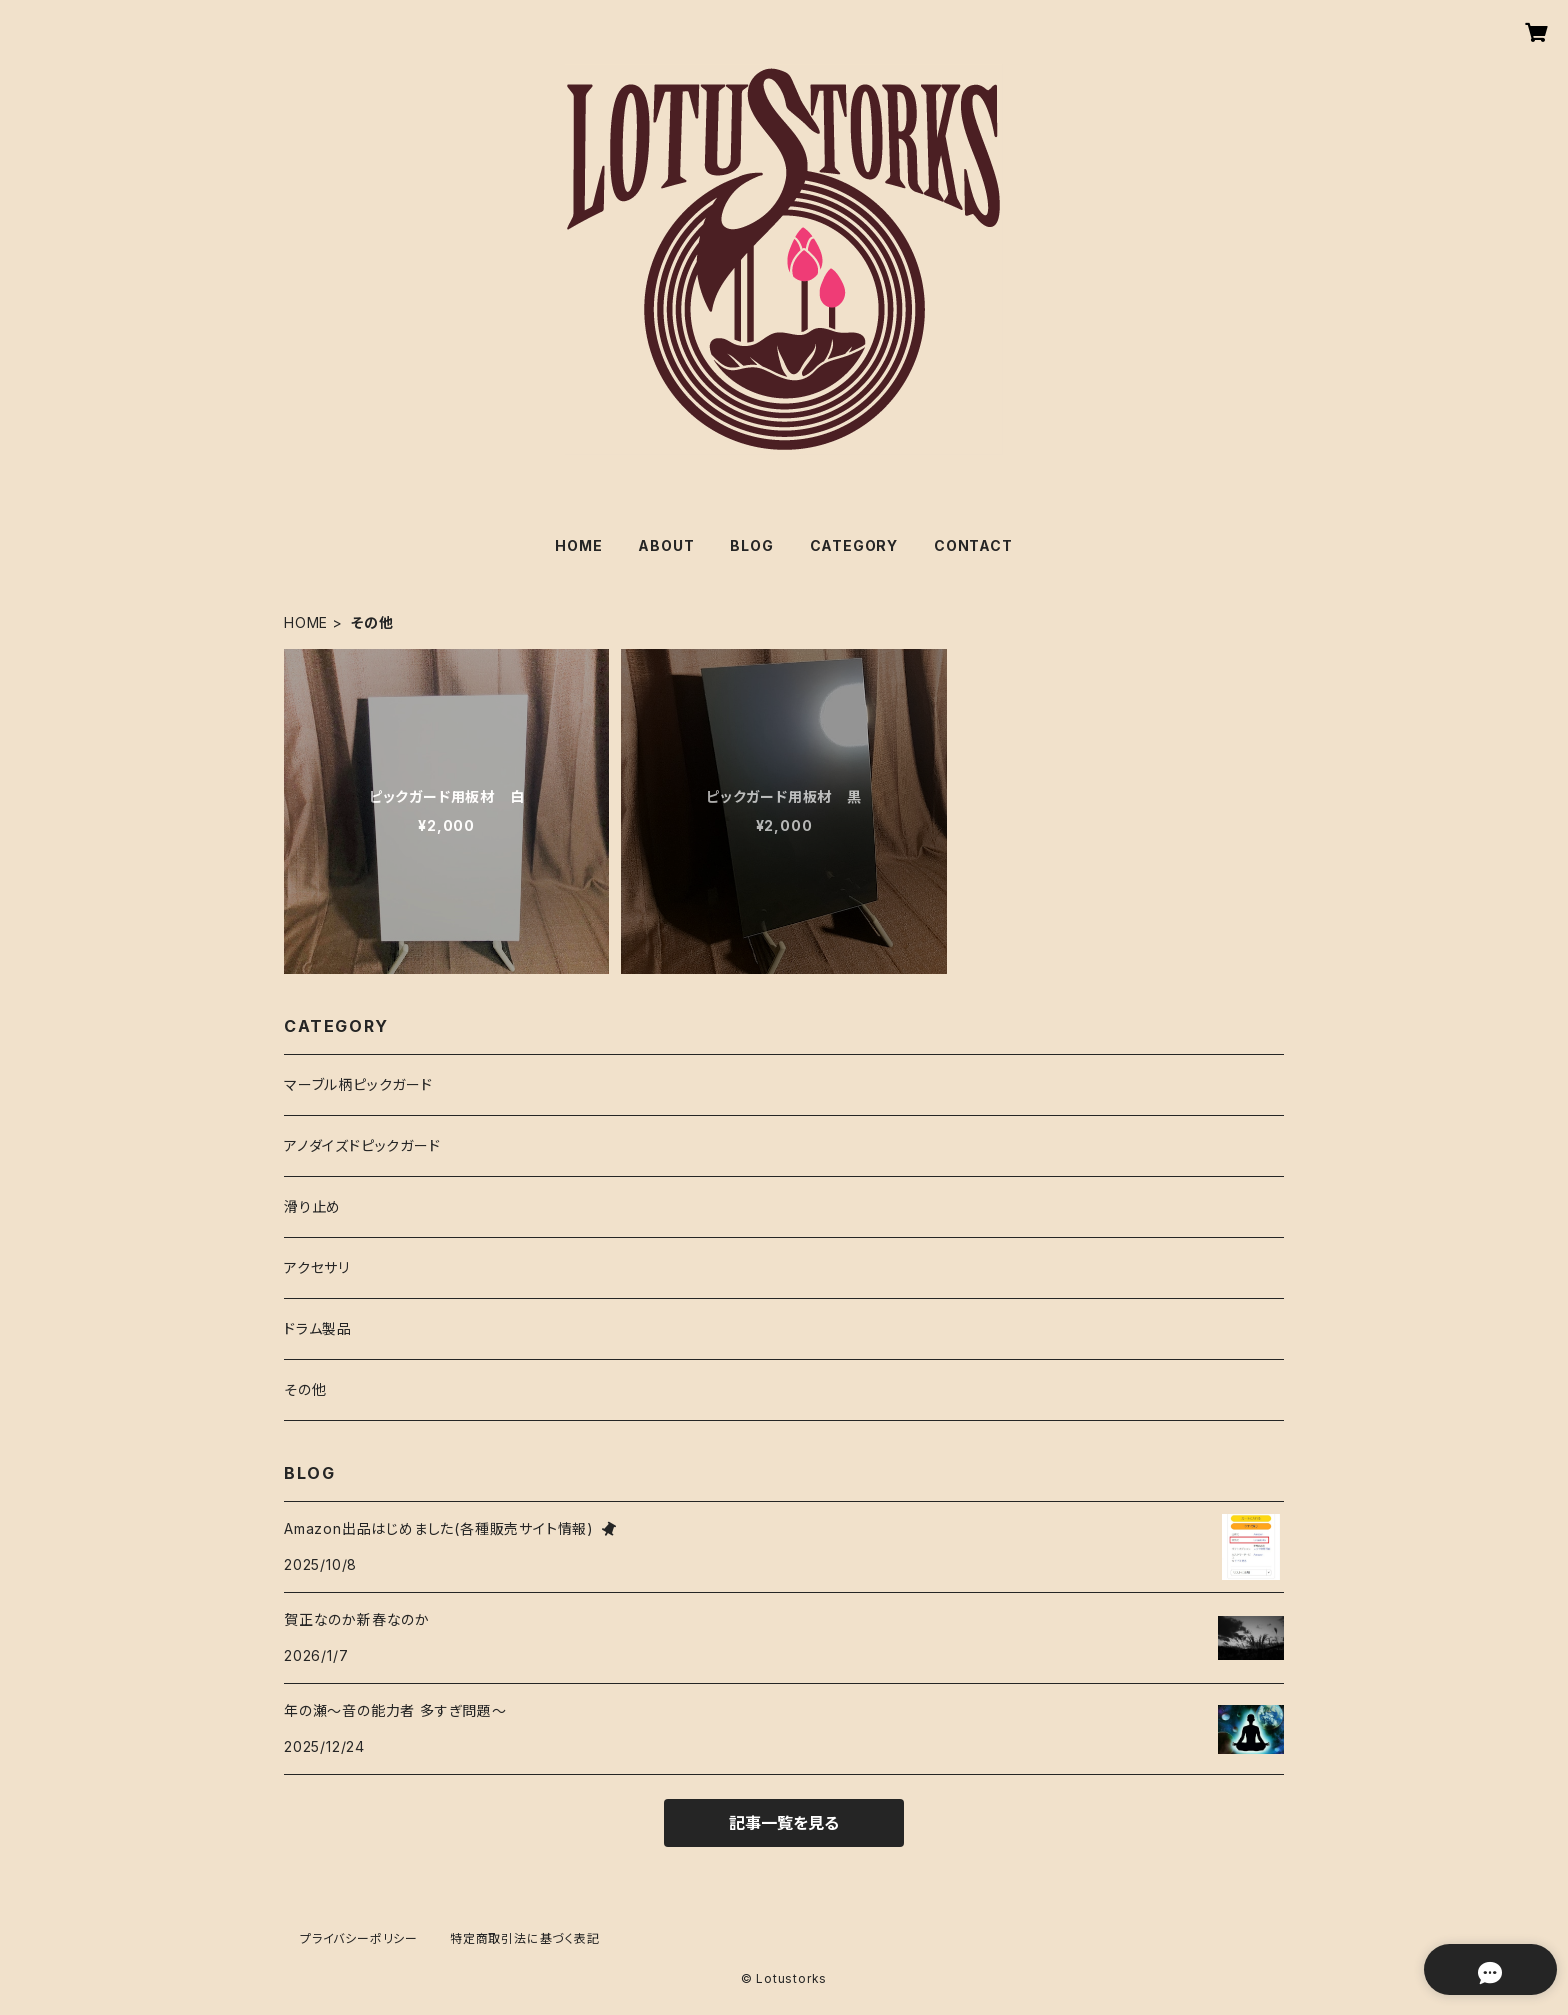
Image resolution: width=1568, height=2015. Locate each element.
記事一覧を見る (784, 1823)
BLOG (751, 545)
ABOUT (666, 545)
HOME (578, 545)
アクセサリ (317, 1267)
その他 (305, 1389)
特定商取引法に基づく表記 (525, 1938)
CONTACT (973, 545)
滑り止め (312, 1206)
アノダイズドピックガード (362, 1145)
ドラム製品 (318, 1328)
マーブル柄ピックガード (358, 1084)
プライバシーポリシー (359, 1938)
